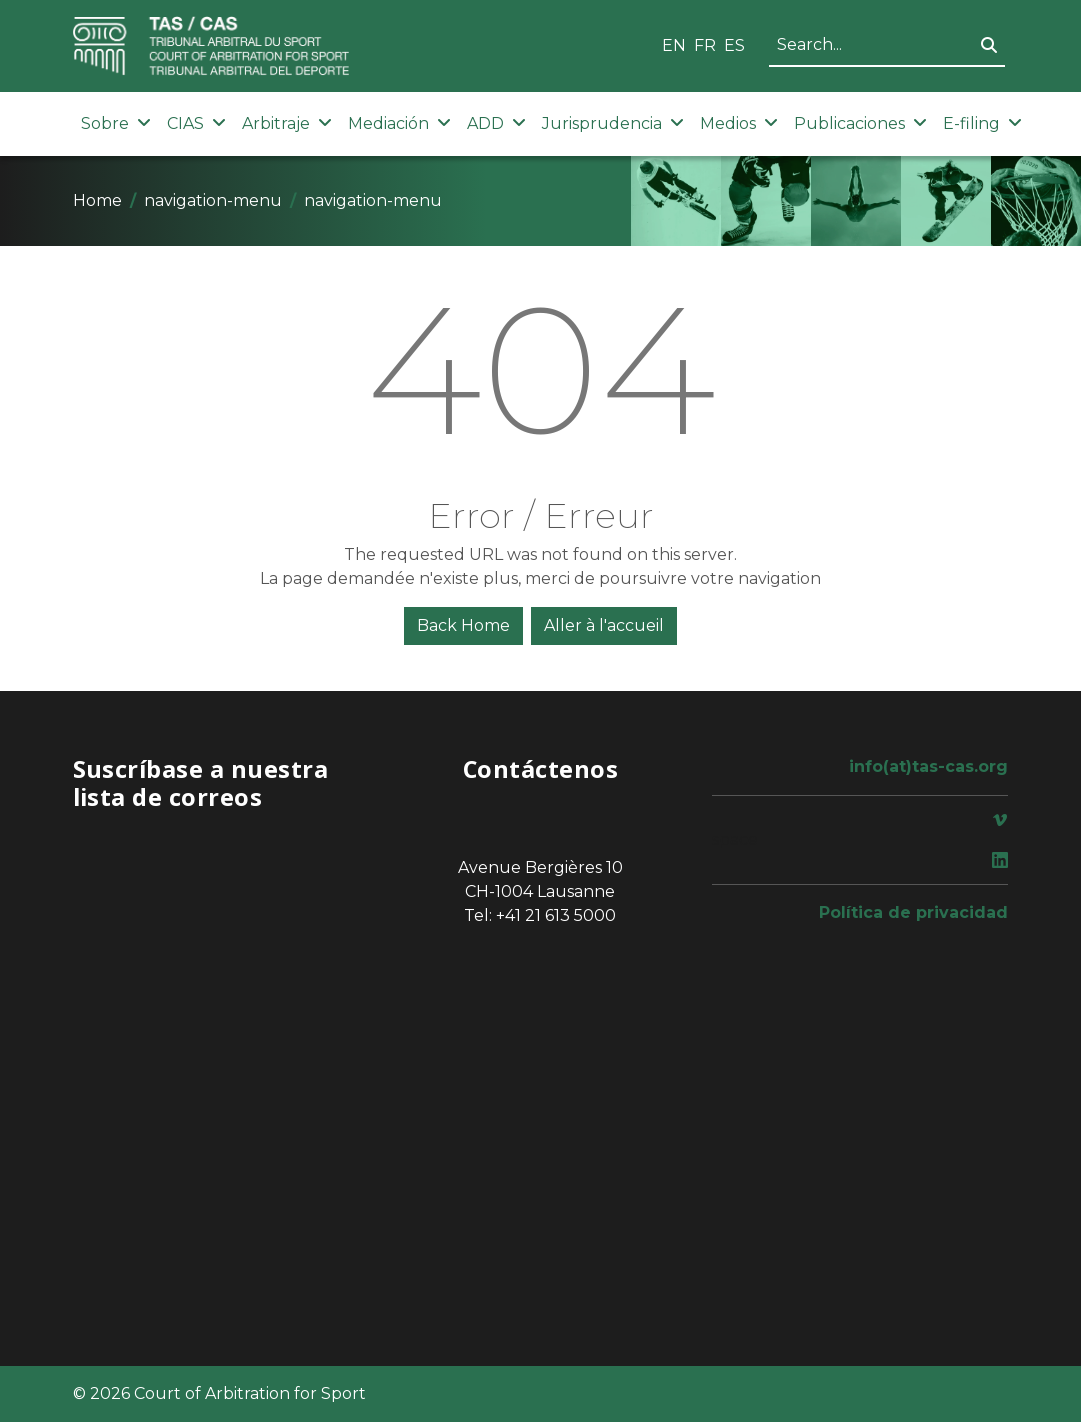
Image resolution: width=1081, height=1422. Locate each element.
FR (705, 45)
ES (734, 45)
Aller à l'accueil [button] (604, 625)
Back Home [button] (463, 625)
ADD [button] (496, 123)
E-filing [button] (982, 123)
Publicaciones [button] (860, 123)
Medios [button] (739, 123)
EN (674, 45)
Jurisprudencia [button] (613, 123)
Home (97, 200)
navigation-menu (213, 200)
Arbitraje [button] (287, 123)
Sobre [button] (116, 123)
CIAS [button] (196, 123)
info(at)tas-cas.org (928, 766)
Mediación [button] (399, 123)
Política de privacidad (913, 912)
